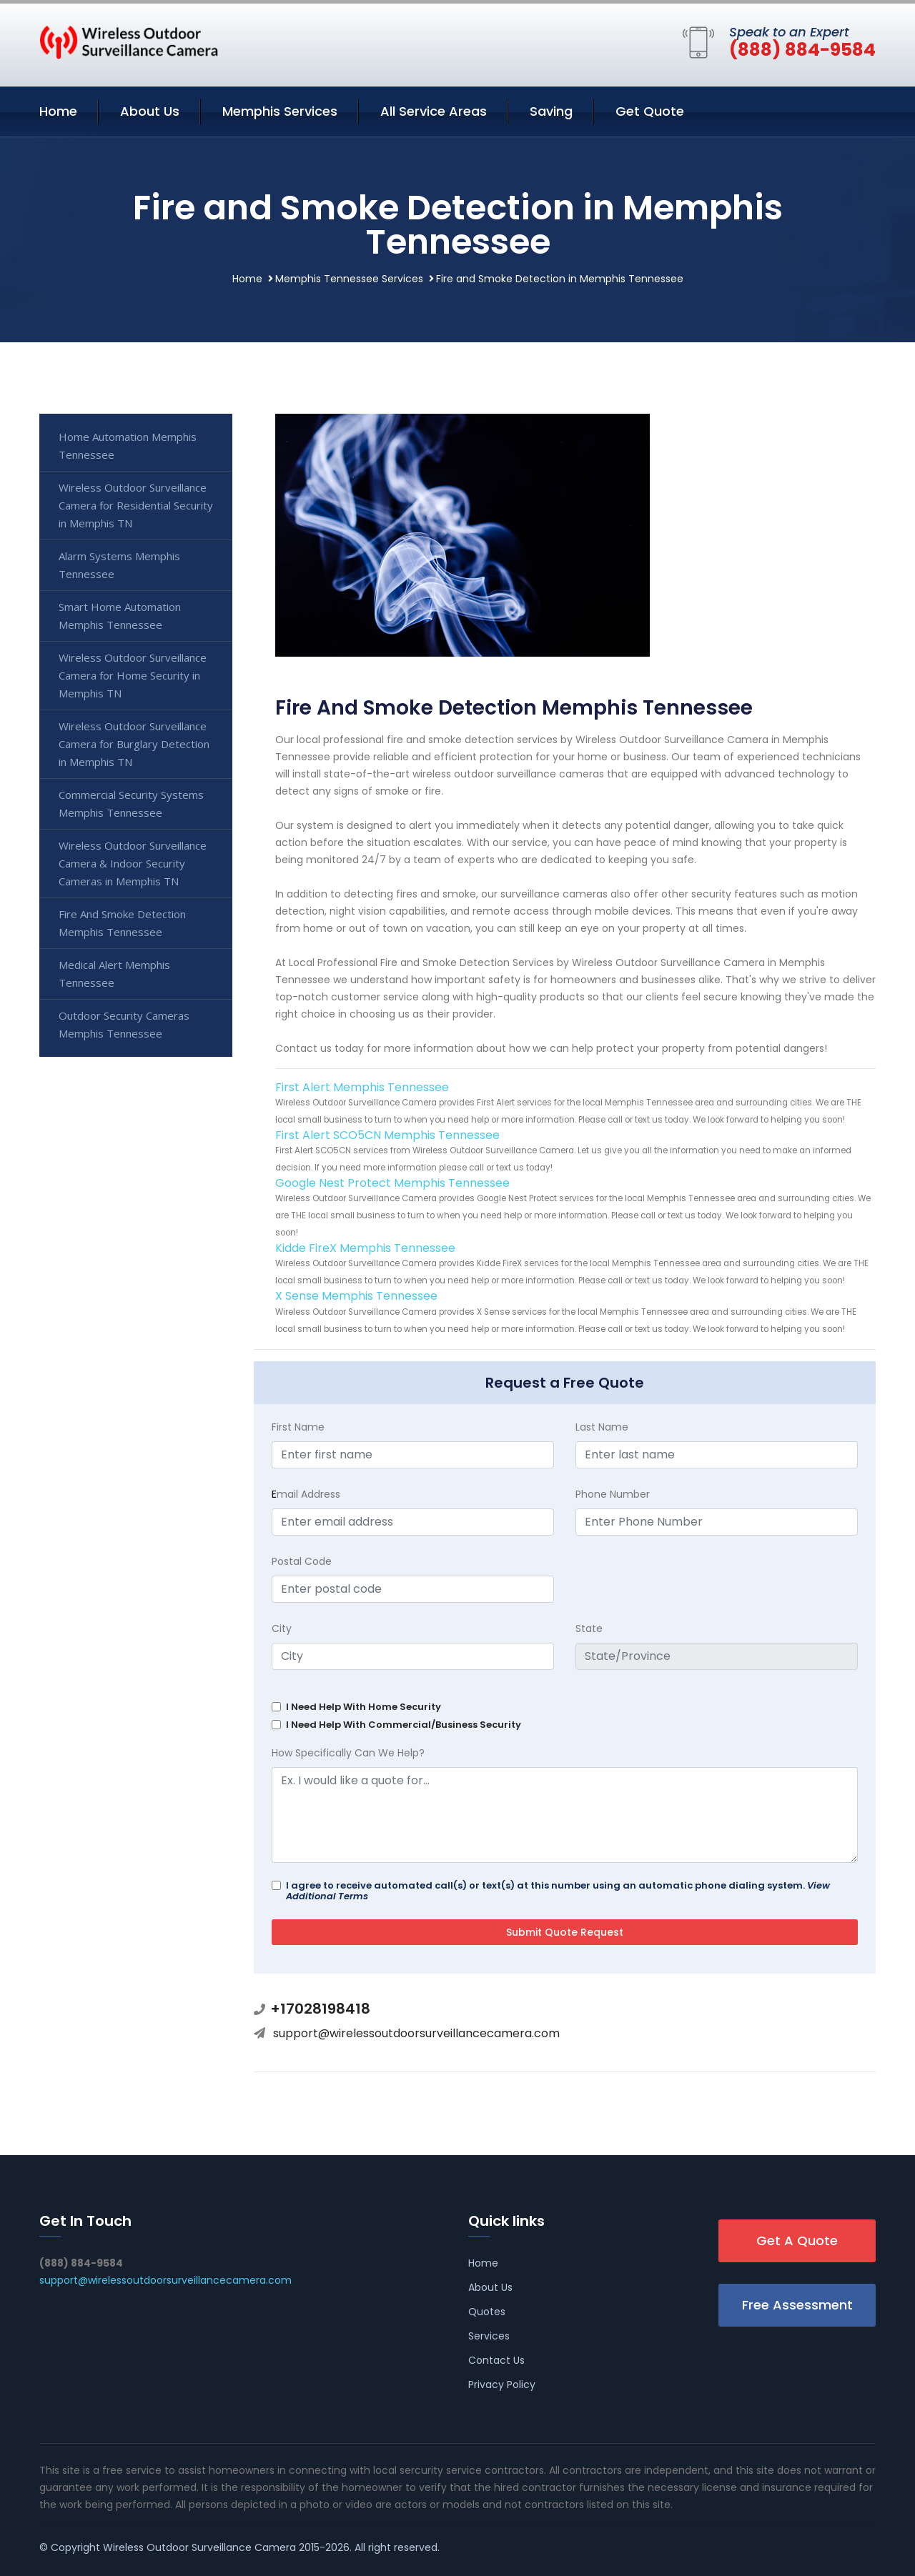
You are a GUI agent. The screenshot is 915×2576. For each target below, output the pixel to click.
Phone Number (612, 1494)
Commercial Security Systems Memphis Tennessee (131, 803)
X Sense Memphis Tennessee (356, 1296)
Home (58, 111)
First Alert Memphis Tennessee (362, 1087)
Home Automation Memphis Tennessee (128, 445)
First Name (298, 1427)
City (282, 1628)
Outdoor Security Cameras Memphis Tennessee (124, 1024)
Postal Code (302, 1561)
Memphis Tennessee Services (349, 279)
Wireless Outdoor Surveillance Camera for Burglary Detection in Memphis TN (134, 744)
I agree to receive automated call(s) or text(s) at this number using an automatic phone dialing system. (558, 1890)
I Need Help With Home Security (363, 1706)
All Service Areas (433, 111)
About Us (149, 111)
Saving (551, 111)
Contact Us (496, 2360)
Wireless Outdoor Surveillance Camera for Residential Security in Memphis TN (136, 505)
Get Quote (649, 111)
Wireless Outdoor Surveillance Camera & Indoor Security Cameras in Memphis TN (133, 863)
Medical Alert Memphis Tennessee (114, 974)
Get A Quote (797, 2240)
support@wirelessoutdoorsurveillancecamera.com (416, 2033)
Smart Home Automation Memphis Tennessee (120, 616)
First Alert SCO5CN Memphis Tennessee (387, 1135)
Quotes (486, 2311)
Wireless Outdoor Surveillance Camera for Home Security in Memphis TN (133, 675)
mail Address (306, 1494)
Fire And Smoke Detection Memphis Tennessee (122, 923)
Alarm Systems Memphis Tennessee (119, 565)
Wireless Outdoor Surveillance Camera (199, 2547)
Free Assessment (797, 2305)
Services (489, 2336)
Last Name (601, 1427)
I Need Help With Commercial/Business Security (403, 1724)
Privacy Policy (501, 2384)
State (589, 1628)
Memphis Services (279, 111)
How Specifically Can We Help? (348, 1753)
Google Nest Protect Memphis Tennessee (392, 1183)
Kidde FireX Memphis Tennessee (365, 1248)
